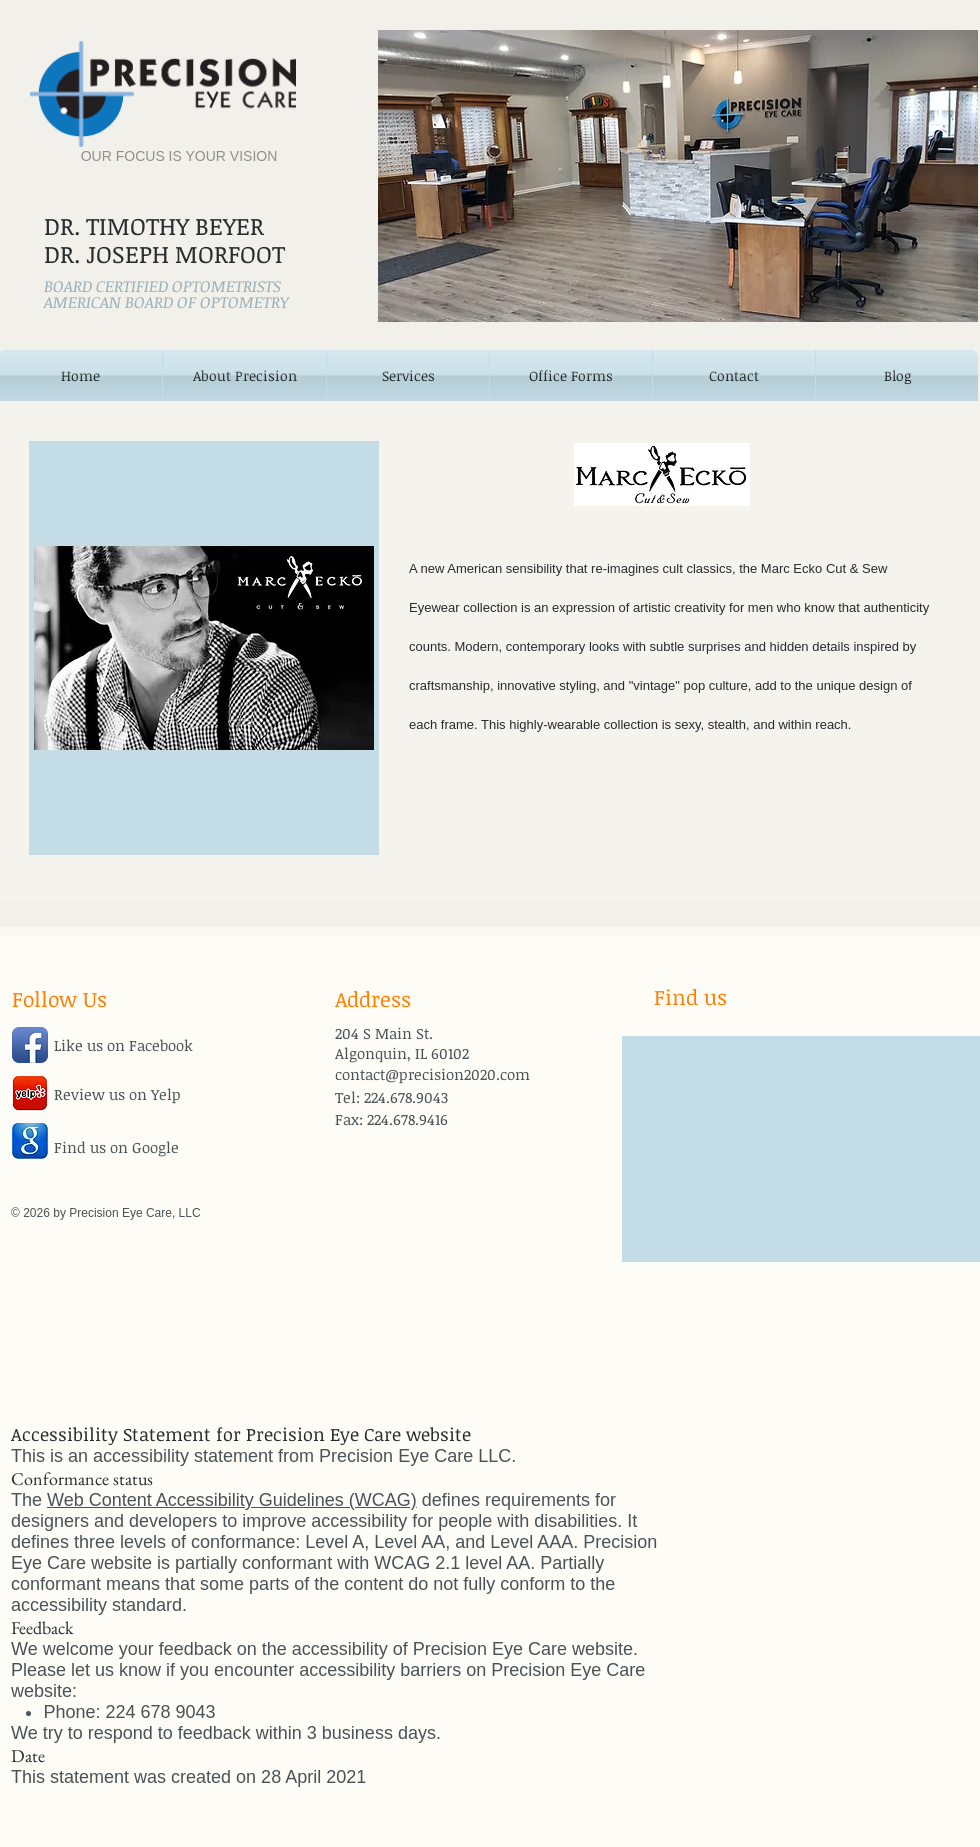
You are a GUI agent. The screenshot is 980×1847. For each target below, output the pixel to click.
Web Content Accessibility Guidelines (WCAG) (232, 1500)
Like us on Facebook (123, 1045)
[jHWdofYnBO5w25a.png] (30, 1093)
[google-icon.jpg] (30, 1141)
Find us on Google (116, 1147)
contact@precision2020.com (432, 1074)
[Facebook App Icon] (30, 1045)
